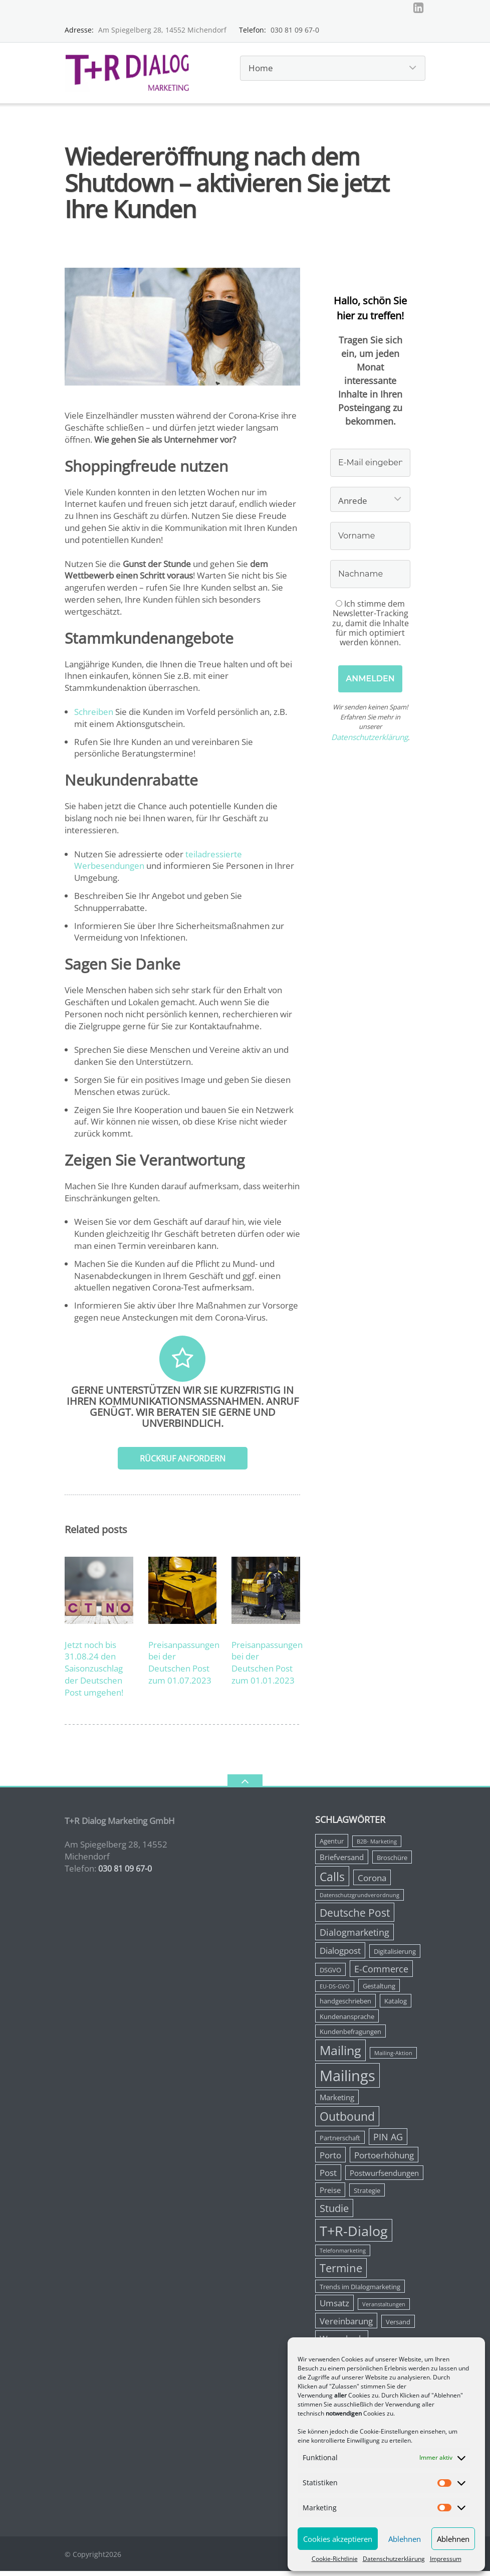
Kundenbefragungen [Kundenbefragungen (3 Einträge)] (350, 2036)
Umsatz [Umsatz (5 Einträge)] (334, 2307)
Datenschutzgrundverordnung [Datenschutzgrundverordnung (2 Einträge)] (359, 1900)
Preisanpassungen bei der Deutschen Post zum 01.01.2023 (267, 1667)
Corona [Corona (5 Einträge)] (372, 1882)
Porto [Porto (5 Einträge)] (330, 2159)
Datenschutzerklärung (394, 2559)
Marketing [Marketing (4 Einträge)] (337, 2102)
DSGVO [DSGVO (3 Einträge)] (330, 1974)
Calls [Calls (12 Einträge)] (332, 1881)
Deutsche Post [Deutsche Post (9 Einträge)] (355, 1917)
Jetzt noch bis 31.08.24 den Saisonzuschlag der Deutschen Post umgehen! (94, 1673)
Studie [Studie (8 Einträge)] (334, 2213)
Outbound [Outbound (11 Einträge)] (347, 2121)
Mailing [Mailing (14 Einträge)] (340, 2055)
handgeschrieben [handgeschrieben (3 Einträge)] (345, 2005)
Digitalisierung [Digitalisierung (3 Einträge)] (395, 1956)
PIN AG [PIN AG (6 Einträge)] (388, 2141)
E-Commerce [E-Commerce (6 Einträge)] (381, 1973)
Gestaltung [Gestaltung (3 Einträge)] (379, 1990)
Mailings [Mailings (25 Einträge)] (347, 2080)
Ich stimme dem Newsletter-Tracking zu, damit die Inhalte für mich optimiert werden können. (370, 627)
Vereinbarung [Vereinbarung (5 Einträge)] (346, 2325)
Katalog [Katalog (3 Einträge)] (395, 2005)
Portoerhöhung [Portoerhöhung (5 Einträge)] (384, 2159)
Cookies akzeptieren (337, 2539)
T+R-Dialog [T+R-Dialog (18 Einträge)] (354, 2235)
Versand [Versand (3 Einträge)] (398, 2326)
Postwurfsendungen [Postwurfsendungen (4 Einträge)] (384, 2178)
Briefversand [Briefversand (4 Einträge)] (342, 1862)
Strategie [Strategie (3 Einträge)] (367, 2194)
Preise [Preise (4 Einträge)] (330, 2194)
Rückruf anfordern (182, 1462)
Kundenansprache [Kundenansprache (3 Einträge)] (347, 2021)
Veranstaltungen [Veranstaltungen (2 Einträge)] (383, 2308)
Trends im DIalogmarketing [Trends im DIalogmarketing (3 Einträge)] (360, 2291)
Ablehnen (404, 2539)
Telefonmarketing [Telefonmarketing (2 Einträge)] (343, 2255)
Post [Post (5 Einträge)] (328, 2177)
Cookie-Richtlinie (335, 2559)
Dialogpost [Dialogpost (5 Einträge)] (340, 1955)
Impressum (445, 2559)
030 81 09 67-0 (295, 34)
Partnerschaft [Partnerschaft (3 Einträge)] (340, 2142)
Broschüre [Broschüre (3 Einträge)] (392, 1862)
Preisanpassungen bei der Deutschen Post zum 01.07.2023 (183, 1667)
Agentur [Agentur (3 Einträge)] (332, 1846)
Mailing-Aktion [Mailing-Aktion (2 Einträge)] (393, 2057)
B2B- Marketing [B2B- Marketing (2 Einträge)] (377, 1846)
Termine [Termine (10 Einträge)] (341, 2273)
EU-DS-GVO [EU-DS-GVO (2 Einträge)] (335, 1990)
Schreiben (93, 716)
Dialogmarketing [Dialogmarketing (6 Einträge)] (354, 1937)
